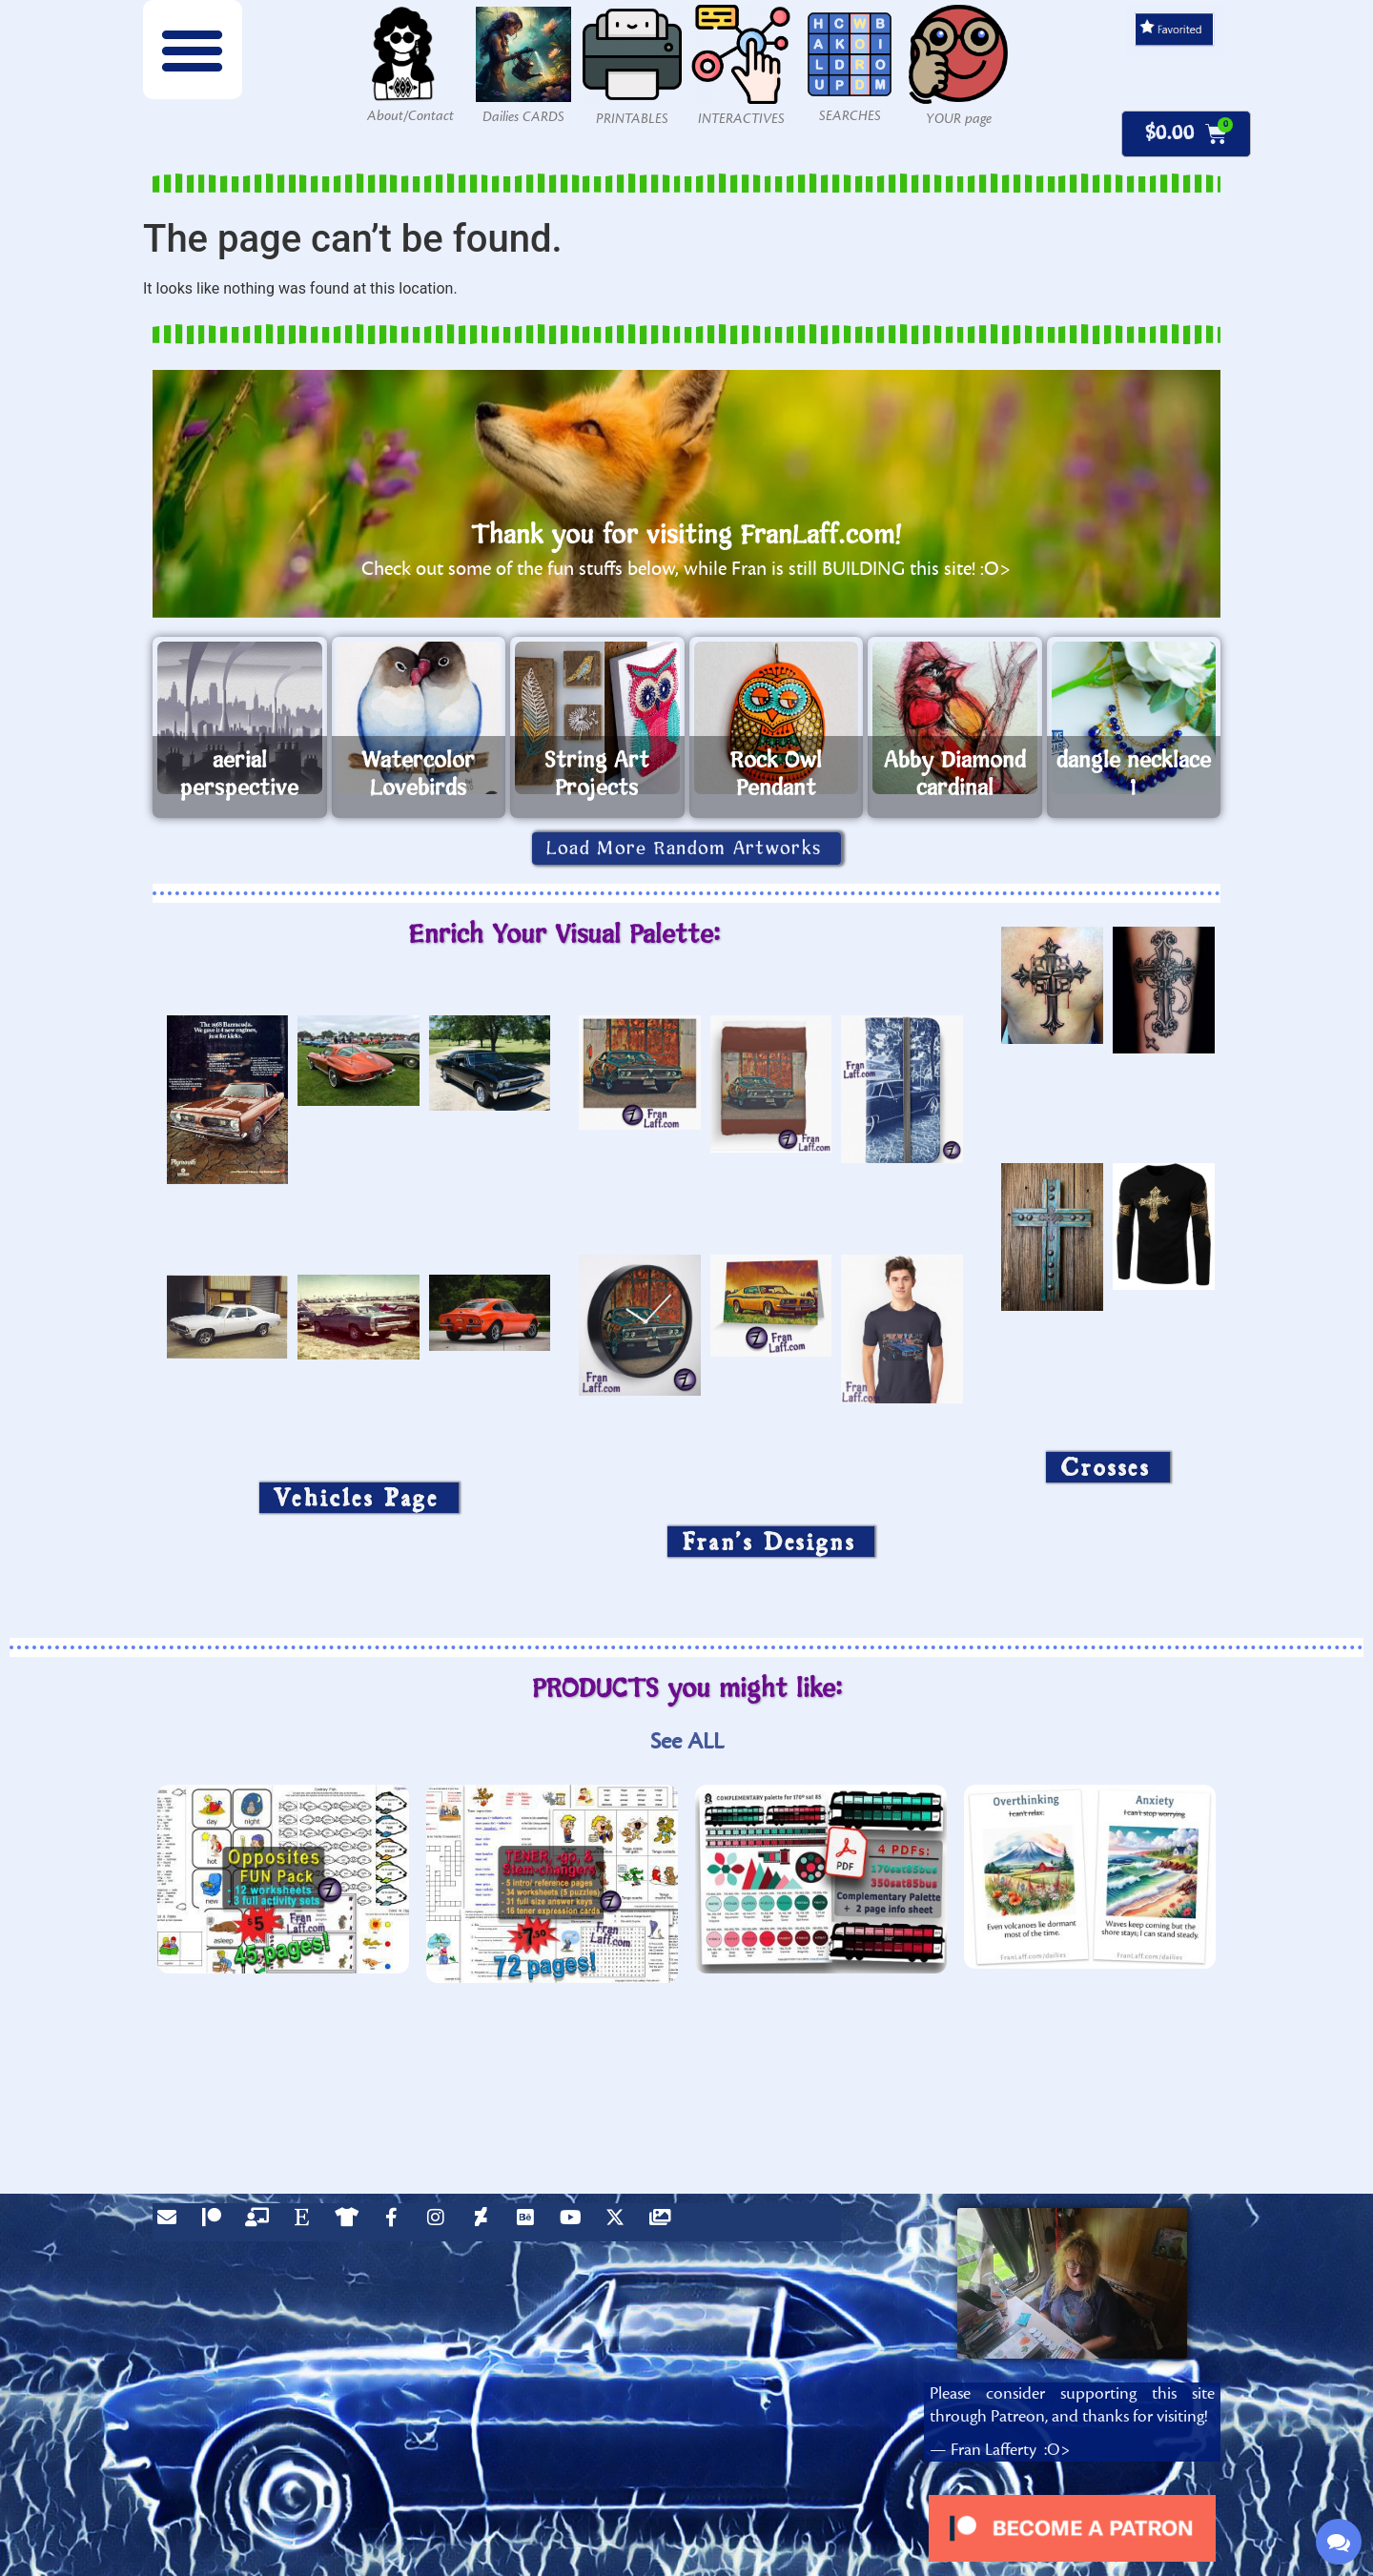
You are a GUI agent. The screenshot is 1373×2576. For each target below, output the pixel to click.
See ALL (687, 1741)
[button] (192, 49)
